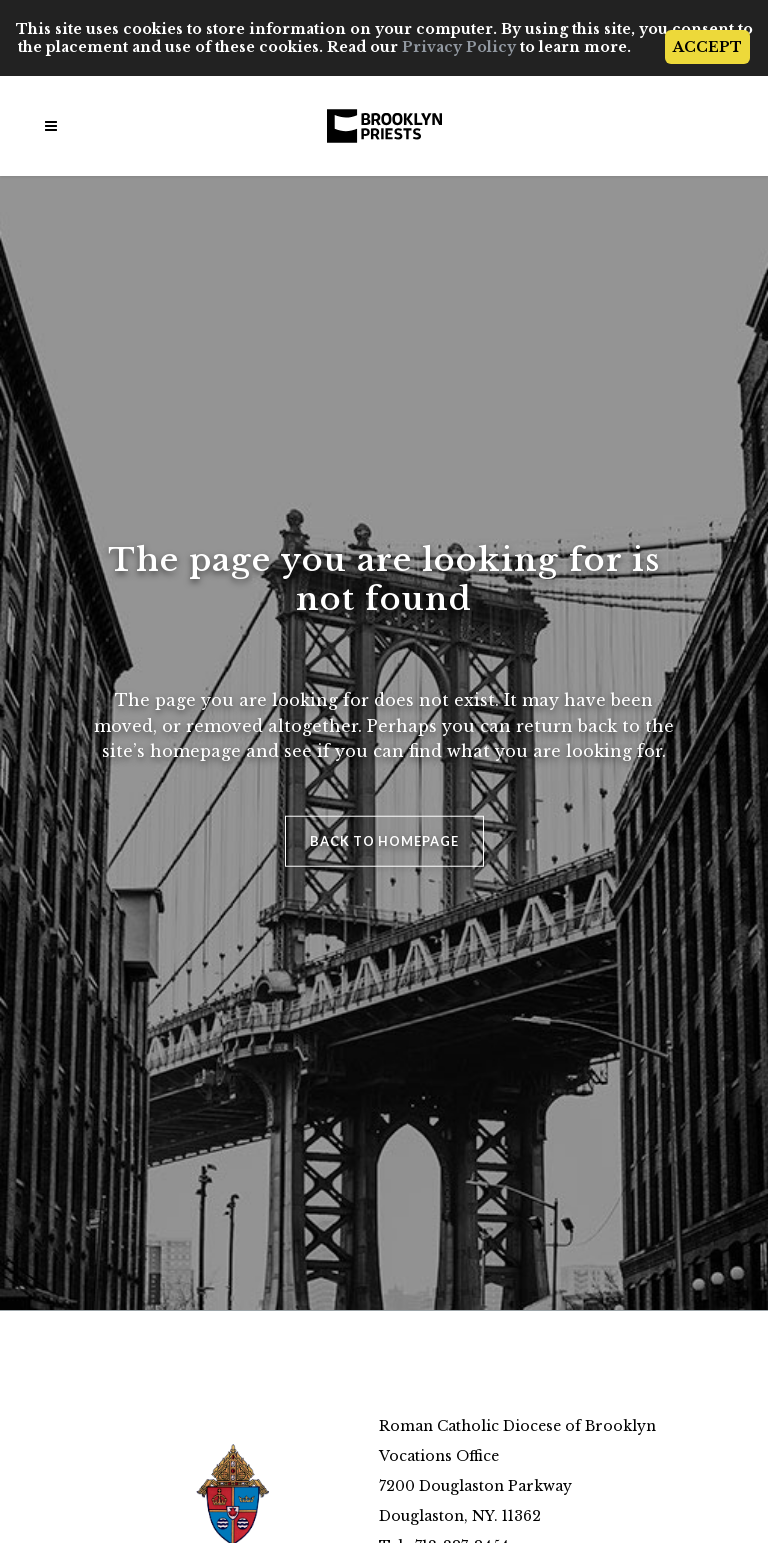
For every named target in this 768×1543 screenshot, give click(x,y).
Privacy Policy (459, 47)
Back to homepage (384, 840)
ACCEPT (707, 47)
